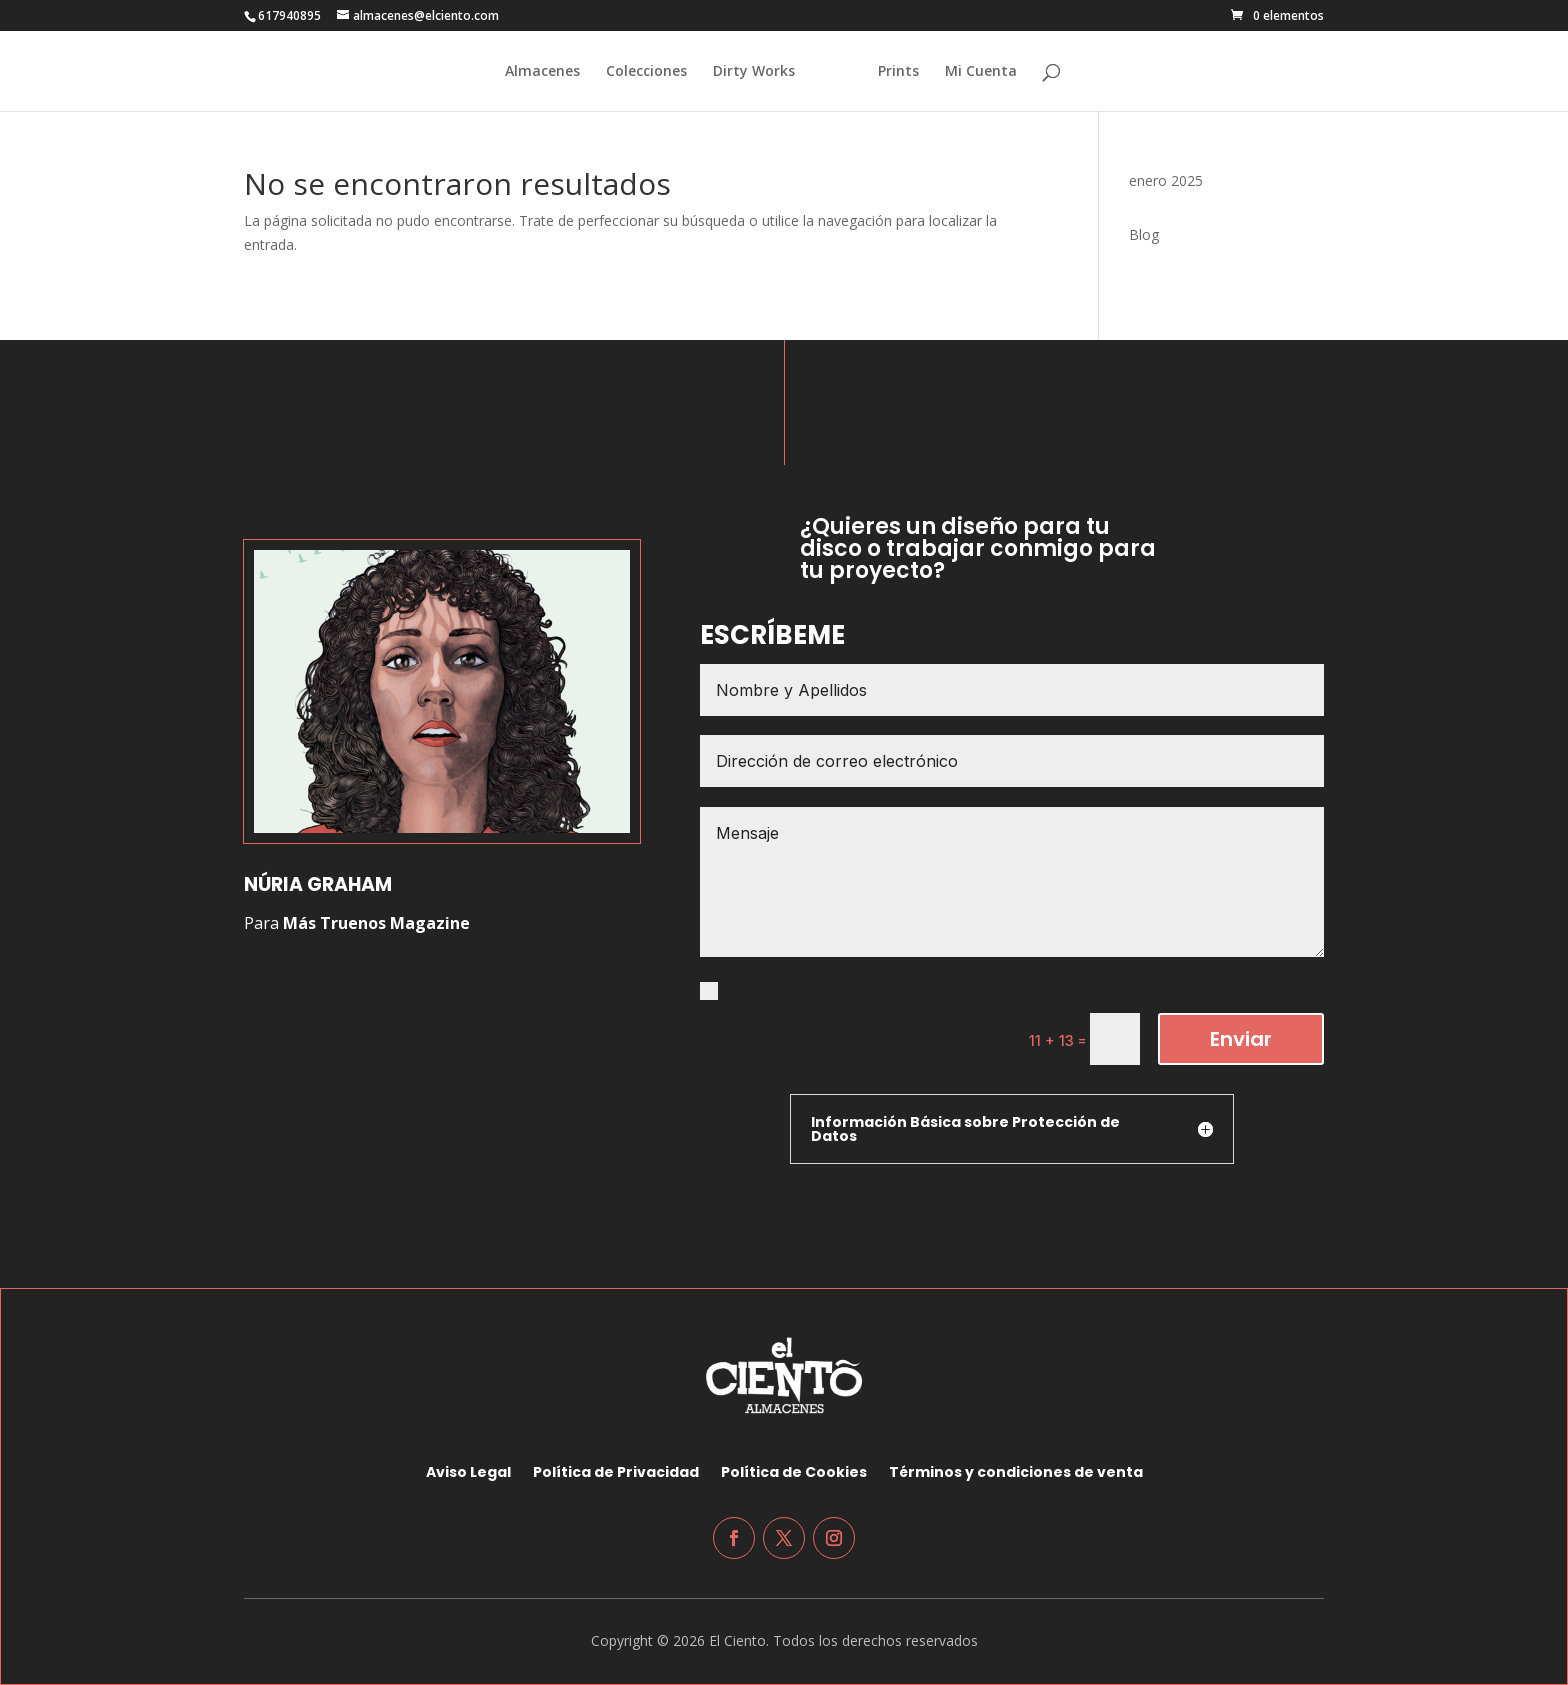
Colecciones (637, 72)
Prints (908, 72)
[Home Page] (835, 87)
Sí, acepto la (846, 989)
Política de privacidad (907, 989)
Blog (1144, 234)
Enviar (1241, 1039)
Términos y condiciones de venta (1016, 1470)
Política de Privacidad (616, 1470)
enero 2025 (1166, 180)
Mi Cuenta (991, 72)
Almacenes (533, 72)
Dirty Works (745, 72)
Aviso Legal (468, 1470)
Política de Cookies (794, 1470)
